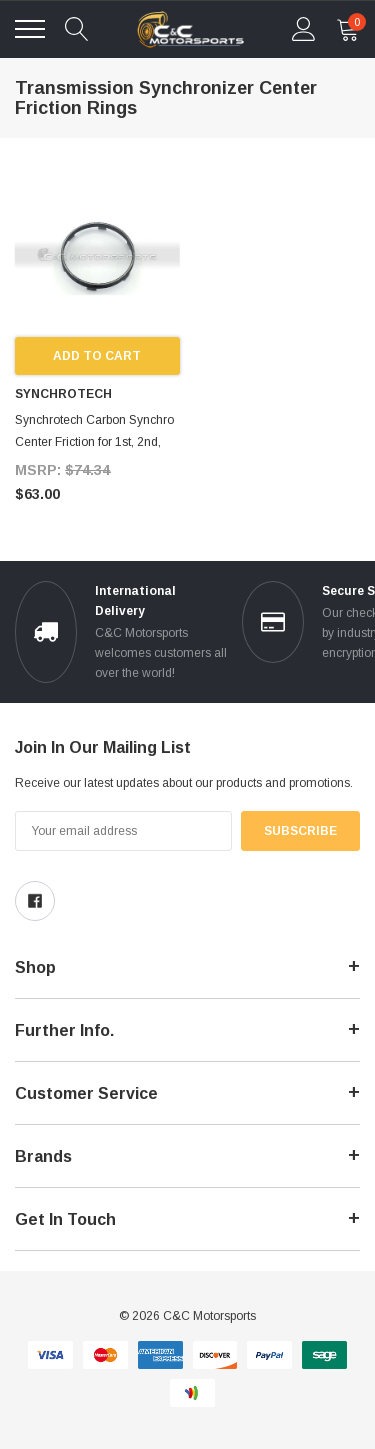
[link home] (190, 29)
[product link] (97, 255)
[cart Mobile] (348, 29)
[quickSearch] (77, 29)
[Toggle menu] (30, 29)
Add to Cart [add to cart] (97, 356)
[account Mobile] (304, 29)
